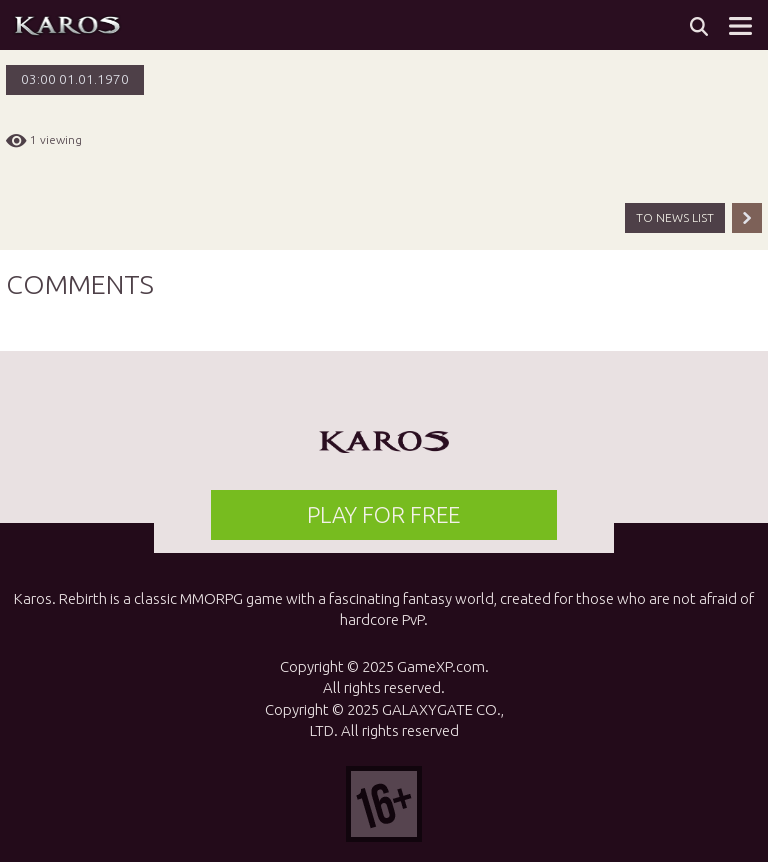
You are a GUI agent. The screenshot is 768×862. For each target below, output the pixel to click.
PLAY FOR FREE (383, 514)
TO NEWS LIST (675, 217)
